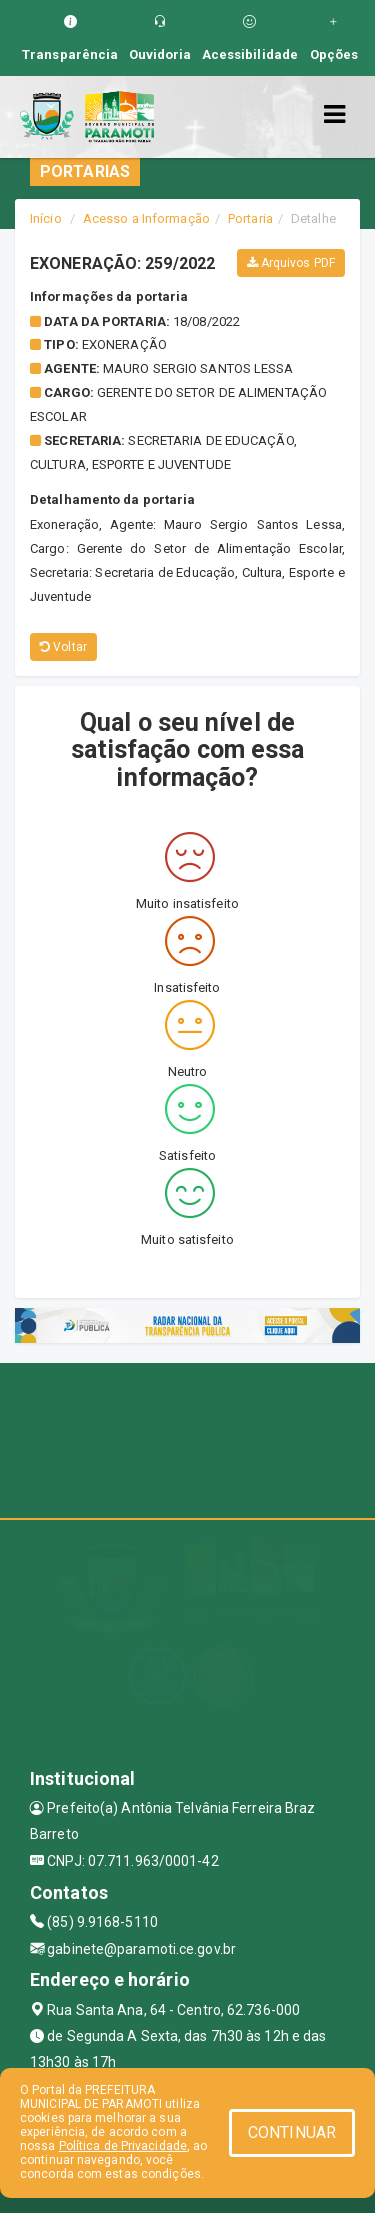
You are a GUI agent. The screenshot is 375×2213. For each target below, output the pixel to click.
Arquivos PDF (291, 263)
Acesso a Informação (146, 218)
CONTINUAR (292, 2132)
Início (46, 218)
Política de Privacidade (123, 2146)
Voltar (63, 647)
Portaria (250, 218)
